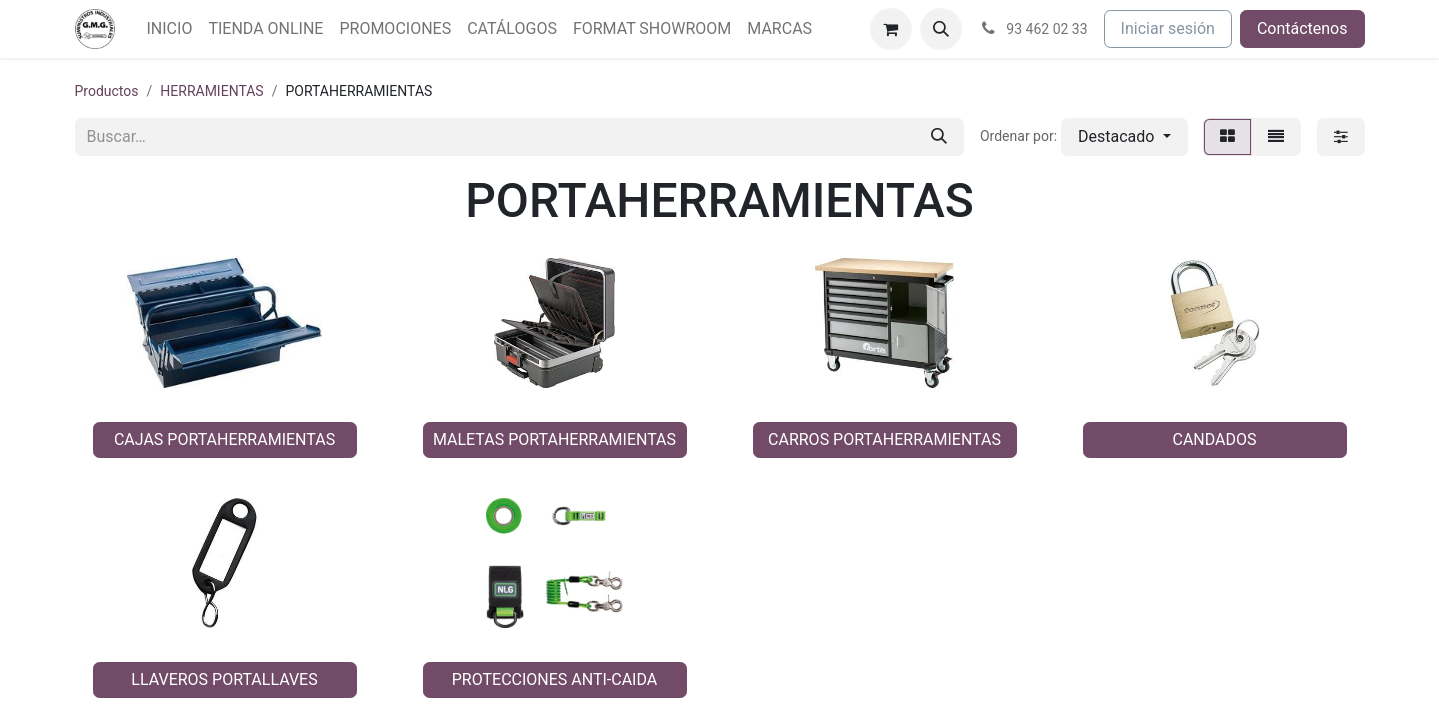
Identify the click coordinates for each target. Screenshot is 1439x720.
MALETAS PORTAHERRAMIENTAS (554, 439)
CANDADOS (1214, 439)
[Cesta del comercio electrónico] (891, 29)
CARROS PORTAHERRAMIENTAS (884, 439)
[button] (941, 29)
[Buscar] (939, 137)
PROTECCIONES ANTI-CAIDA (554, 679)
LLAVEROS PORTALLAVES (224, 679)
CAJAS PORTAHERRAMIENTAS (224, 439)
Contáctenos (1302, 28)
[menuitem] (170, 29)
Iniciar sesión (1168, 28)
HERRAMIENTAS (211, 91)
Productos (107, 91)
